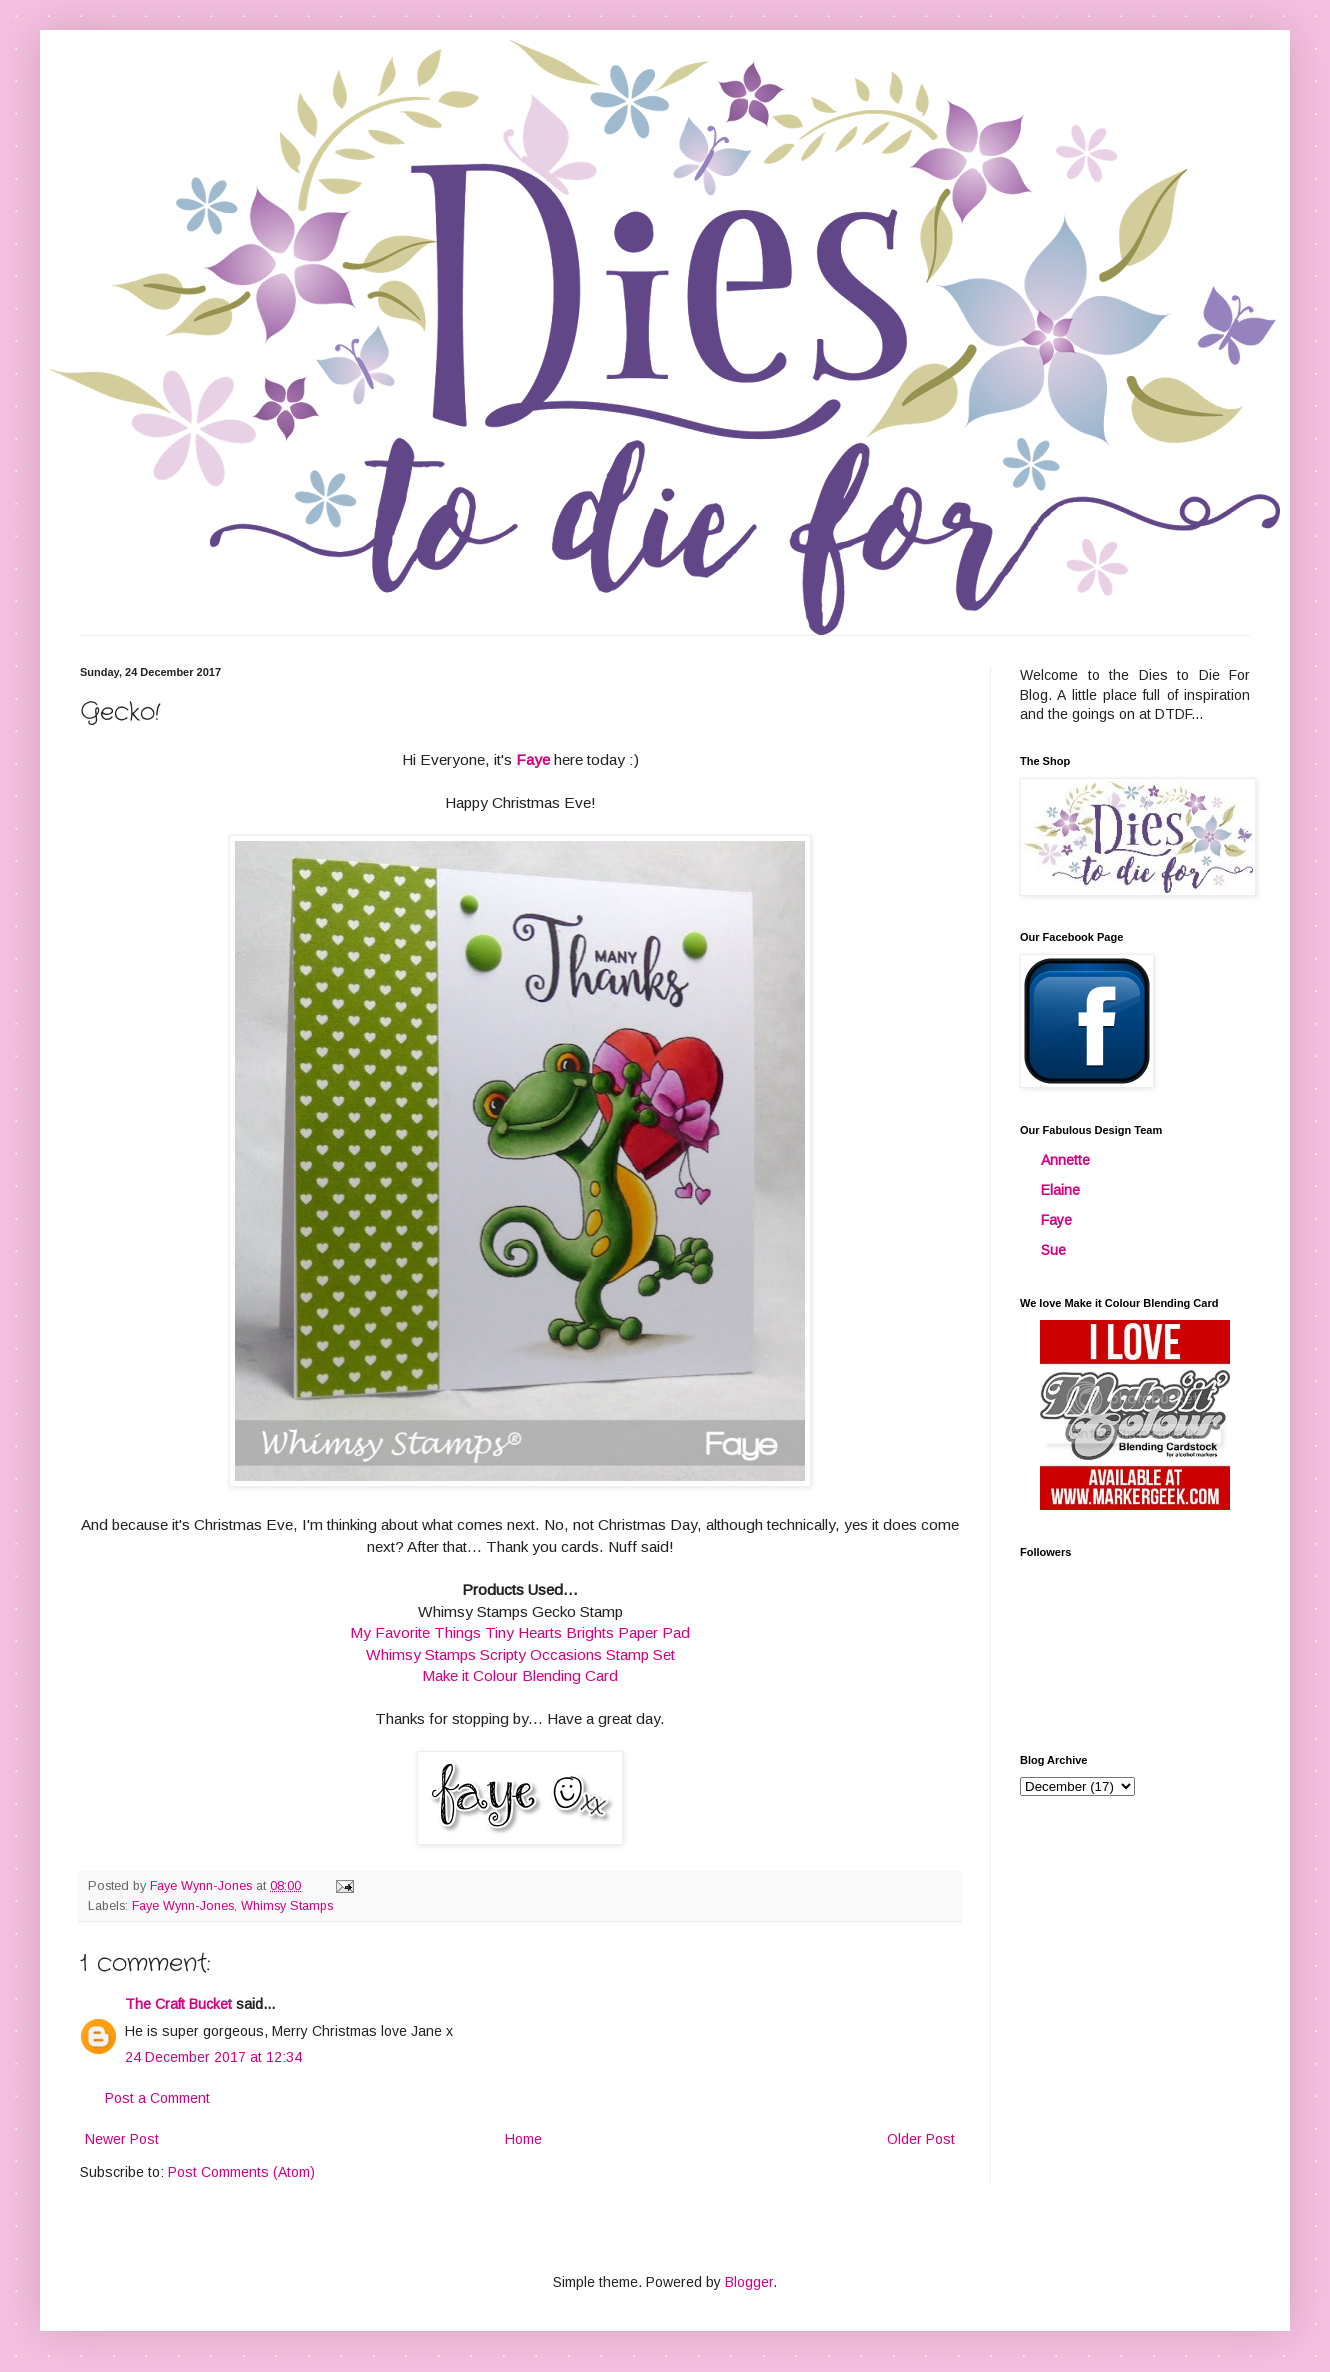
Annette (1065, 1160)
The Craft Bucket (178, 2004)
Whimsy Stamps (287, 1906)
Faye (1056, 1220)
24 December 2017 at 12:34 (213, 2057)
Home (523, 2139)
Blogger (749, 2282)
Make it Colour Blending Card (520, 1675)
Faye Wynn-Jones (183, 1906)
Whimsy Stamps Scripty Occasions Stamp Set (520, 1654)
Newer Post (122, 2139)
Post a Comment (157, 2098)
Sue (1053, 1250)
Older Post (921, 2139)
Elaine (1060, 1190)
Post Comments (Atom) (241, 2172)
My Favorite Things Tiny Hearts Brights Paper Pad (520, 1632)
